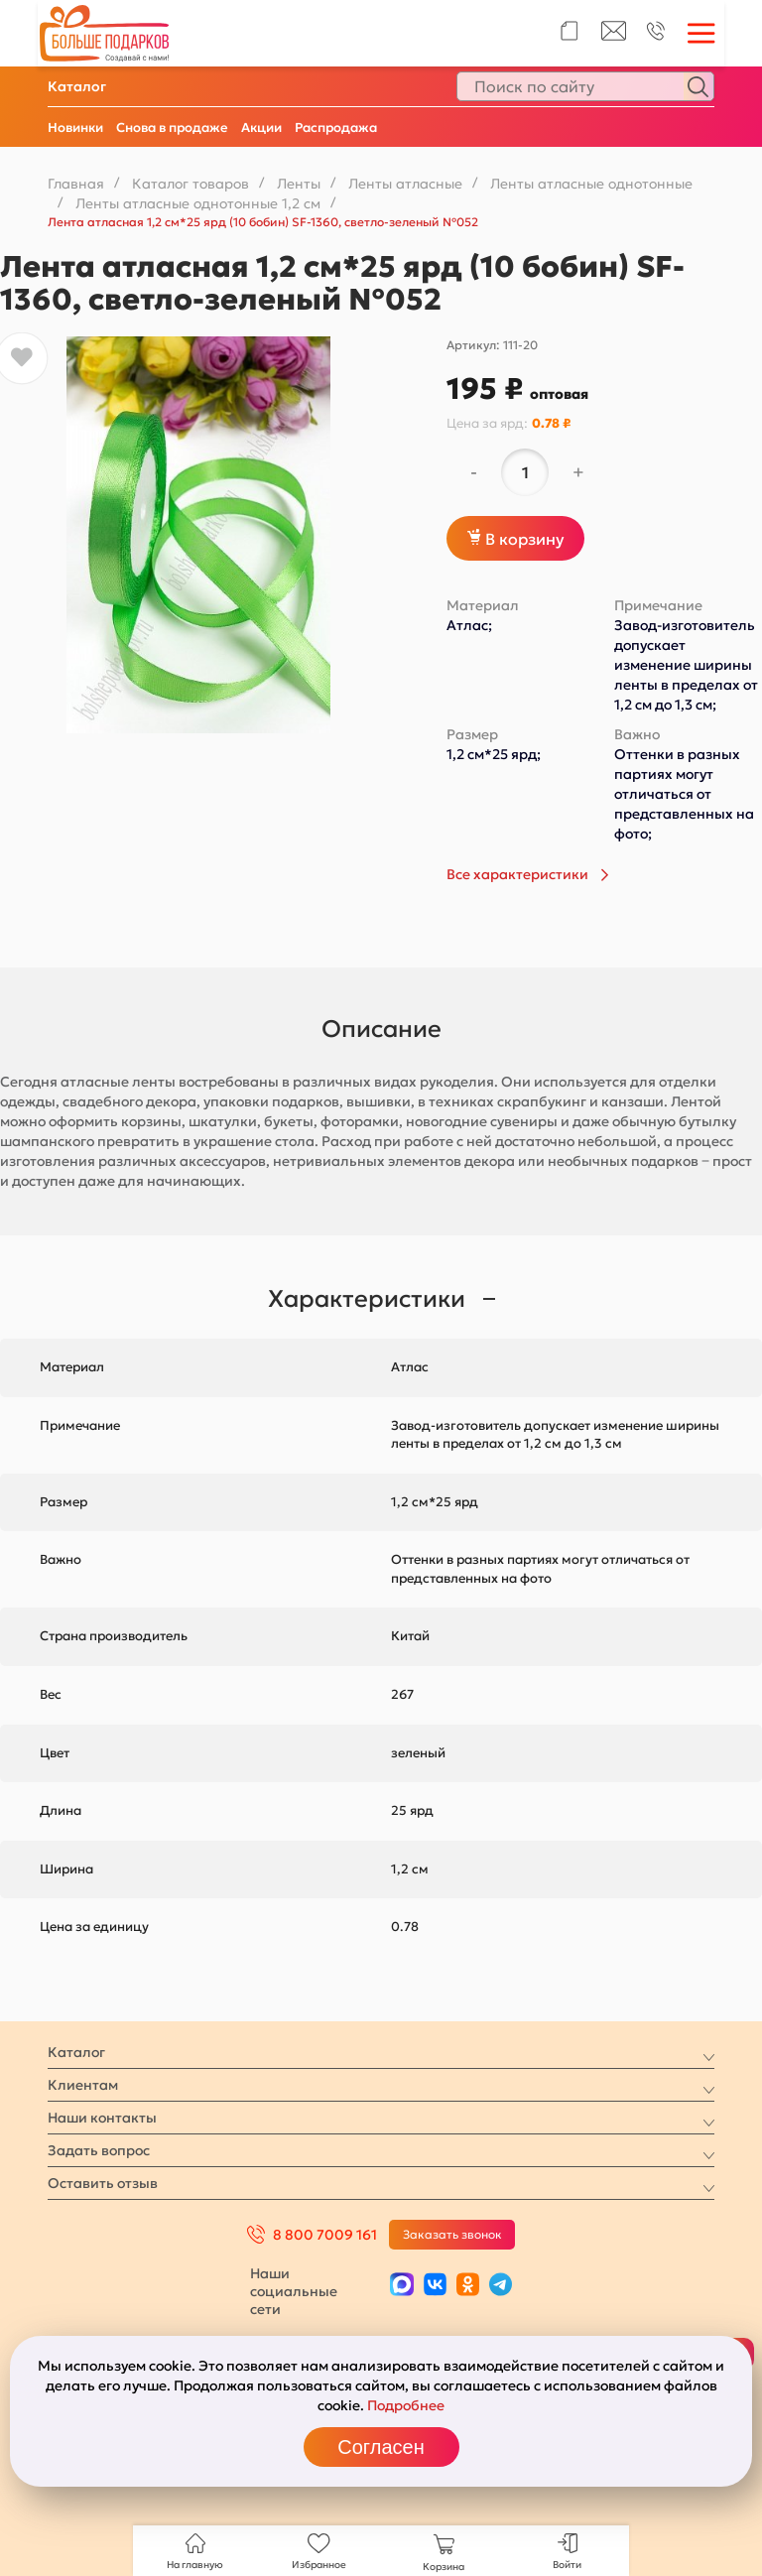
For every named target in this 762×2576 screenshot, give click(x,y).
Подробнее (405, 2405)
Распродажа (336, 127)
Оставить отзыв (103, 2183)
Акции (261, 127)
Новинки (75, 127)
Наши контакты (102, 2117)
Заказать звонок (452, 2234)
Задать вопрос (99, 2150)
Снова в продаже (172, 127)
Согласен (380, 2447)
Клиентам (83, 2085)
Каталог (77, 86)
